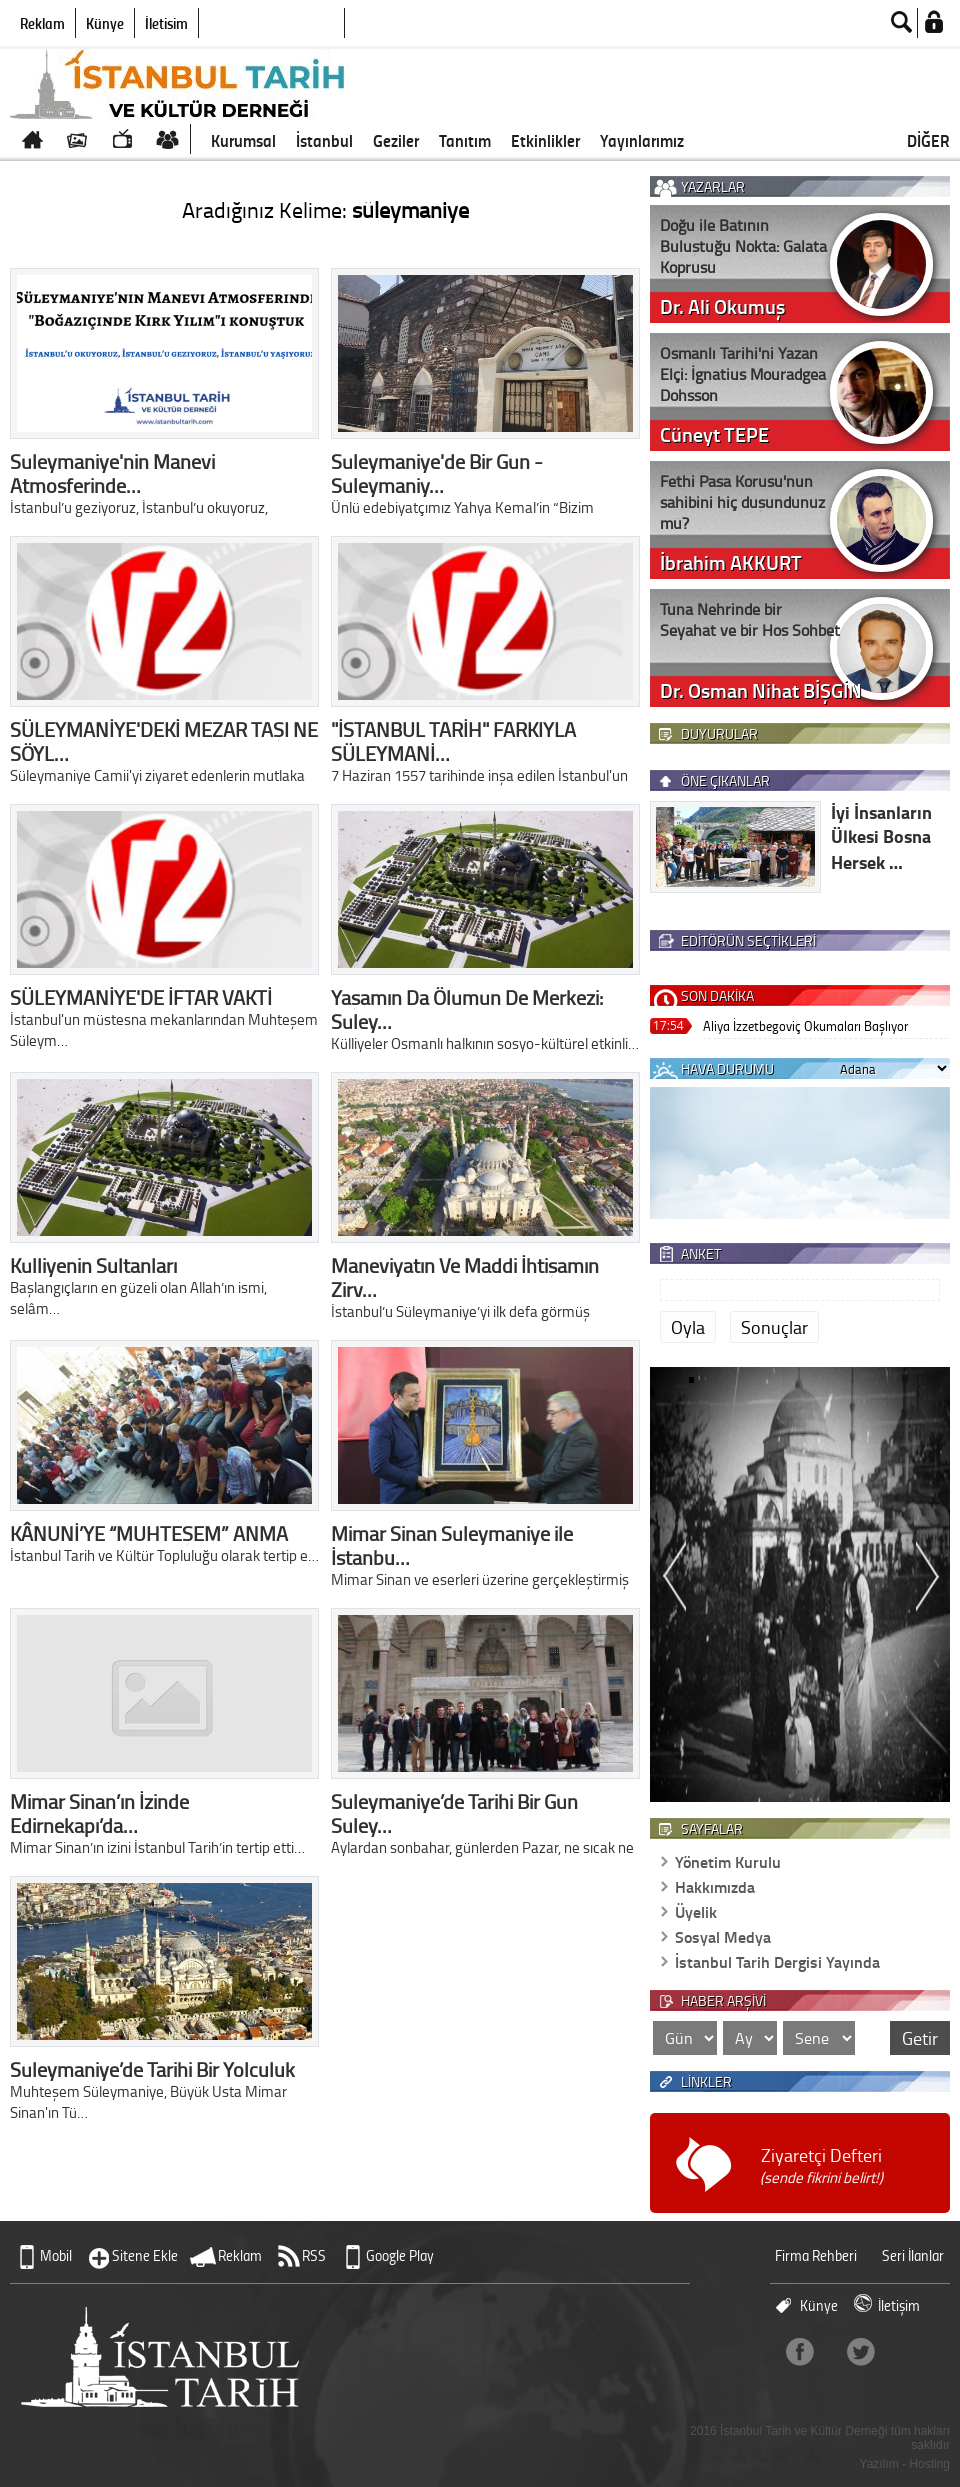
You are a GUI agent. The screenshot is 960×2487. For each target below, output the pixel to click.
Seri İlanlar (913, 2255)
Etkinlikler (545, 140)
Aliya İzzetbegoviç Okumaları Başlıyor (805, 1025)
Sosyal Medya (723, 1936)
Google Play (400, 2255)
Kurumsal (243, 140)
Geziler (396, 140)
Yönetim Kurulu (728, 1861)
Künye (105, 23)
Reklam (42, 23)
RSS (314, 2255)
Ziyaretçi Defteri (821, 2165)
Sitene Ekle (145, 2255)
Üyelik (696, 1911)
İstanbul (324, 140)
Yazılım (879, 2464)
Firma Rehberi (816, 2255)
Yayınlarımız (642, 140)
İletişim (166, 23)
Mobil (56, 2255)
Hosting (929, 2464)
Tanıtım (465, 140)
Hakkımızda (715, 1886)
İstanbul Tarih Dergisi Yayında (777, 1961)
